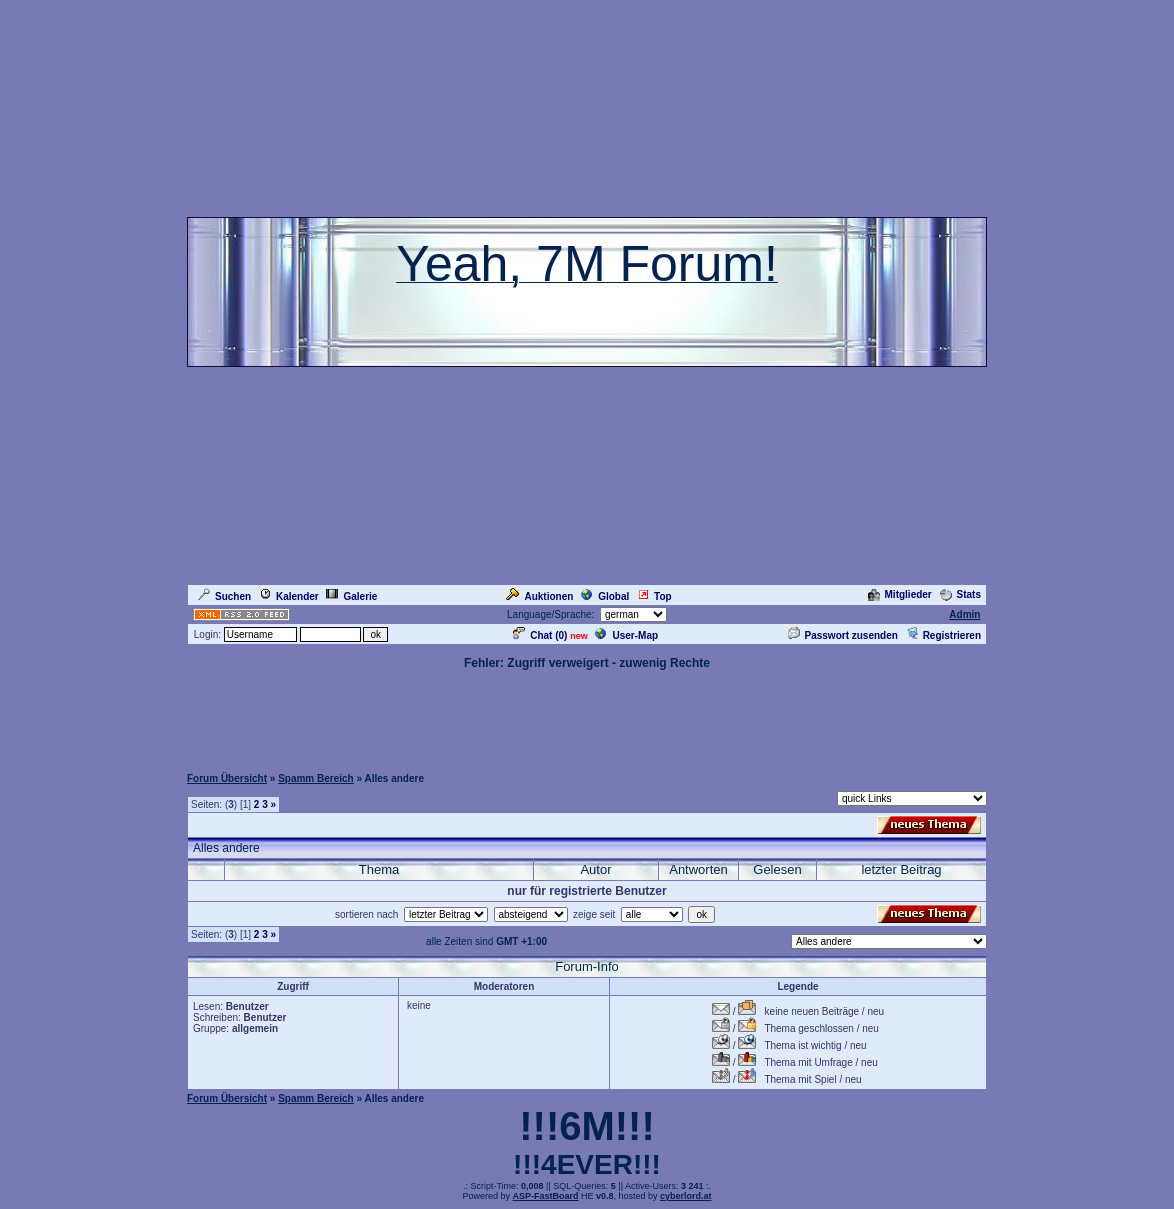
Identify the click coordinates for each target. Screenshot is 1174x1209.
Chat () (540, 635)
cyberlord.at (686, 1196)
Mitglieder (900, 594)
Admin (964, 614)
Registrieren (943, 635)
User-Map (626, 635)
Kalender (289, 596)
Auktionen (539, 596)
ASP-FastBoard (545, 1196)
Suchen (224, 596)
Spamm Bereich (316, 778)
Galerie (351, 596)
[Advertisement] (587, 717)
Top (654, 596)
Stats (960, 594)
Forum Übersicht (227, 778)
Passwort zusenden (843, 635)
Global (605, 596)
